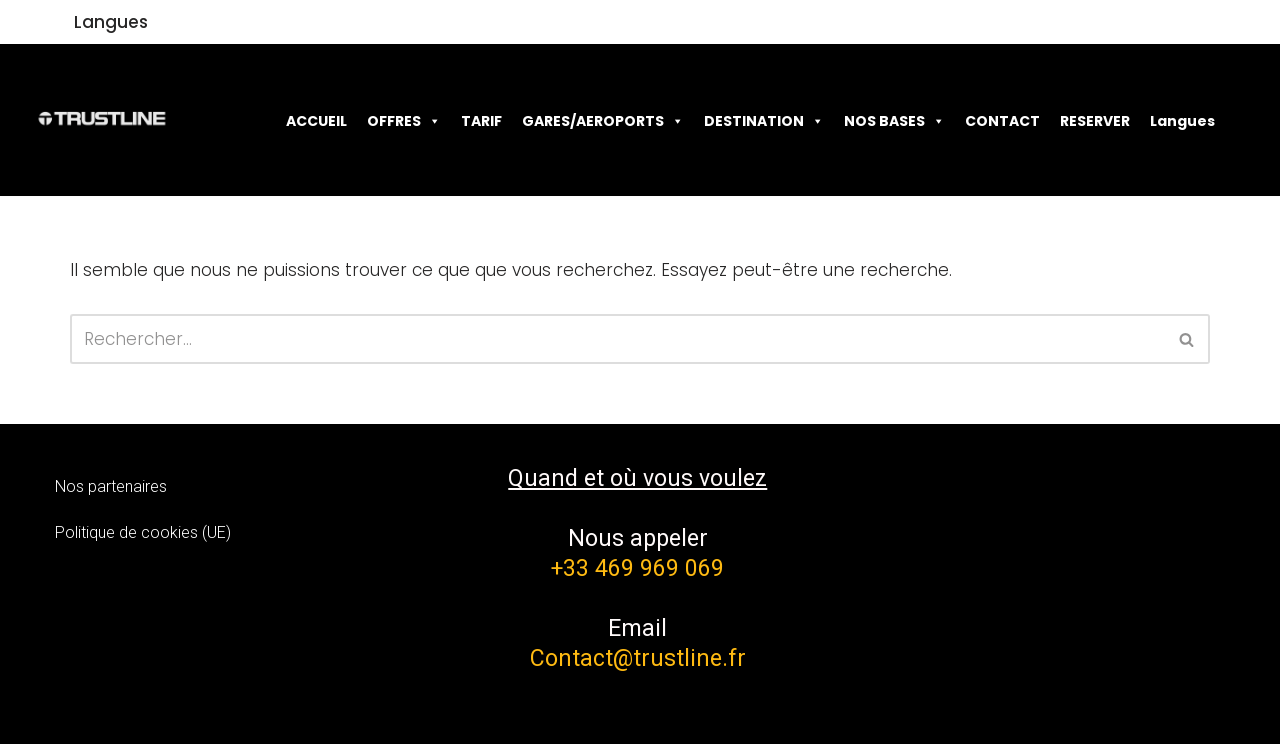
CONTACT (1002, 121)
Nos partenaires (111, 486)
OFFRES (404, 120)
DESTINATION (764, 120)
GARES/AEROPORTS (603, 120)
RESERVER (1095, 121)
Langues (111, 22)
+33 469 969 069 (637, 568)
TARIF (481, 121)
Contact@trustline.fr (638, 658)
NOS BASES (894, 120)
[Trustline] (101, 119)
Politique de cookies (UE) (143, 532)
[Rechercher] (617, 339)
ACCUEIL (316, 121)
